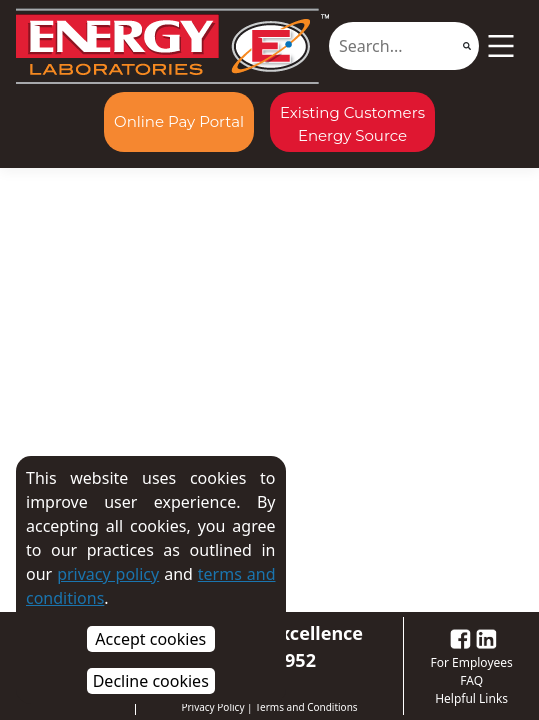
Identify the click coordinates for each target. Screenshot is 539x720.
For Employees (471, 662)
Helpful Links (471, 698)
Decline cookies (151, 681)
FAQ (471, 680)
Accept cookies (150, 639)
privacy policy (108, 574)
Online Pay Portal (179, 121)
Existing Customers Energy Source (352, 124)
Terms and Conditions (306, 707)
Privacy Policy (212, 707)
